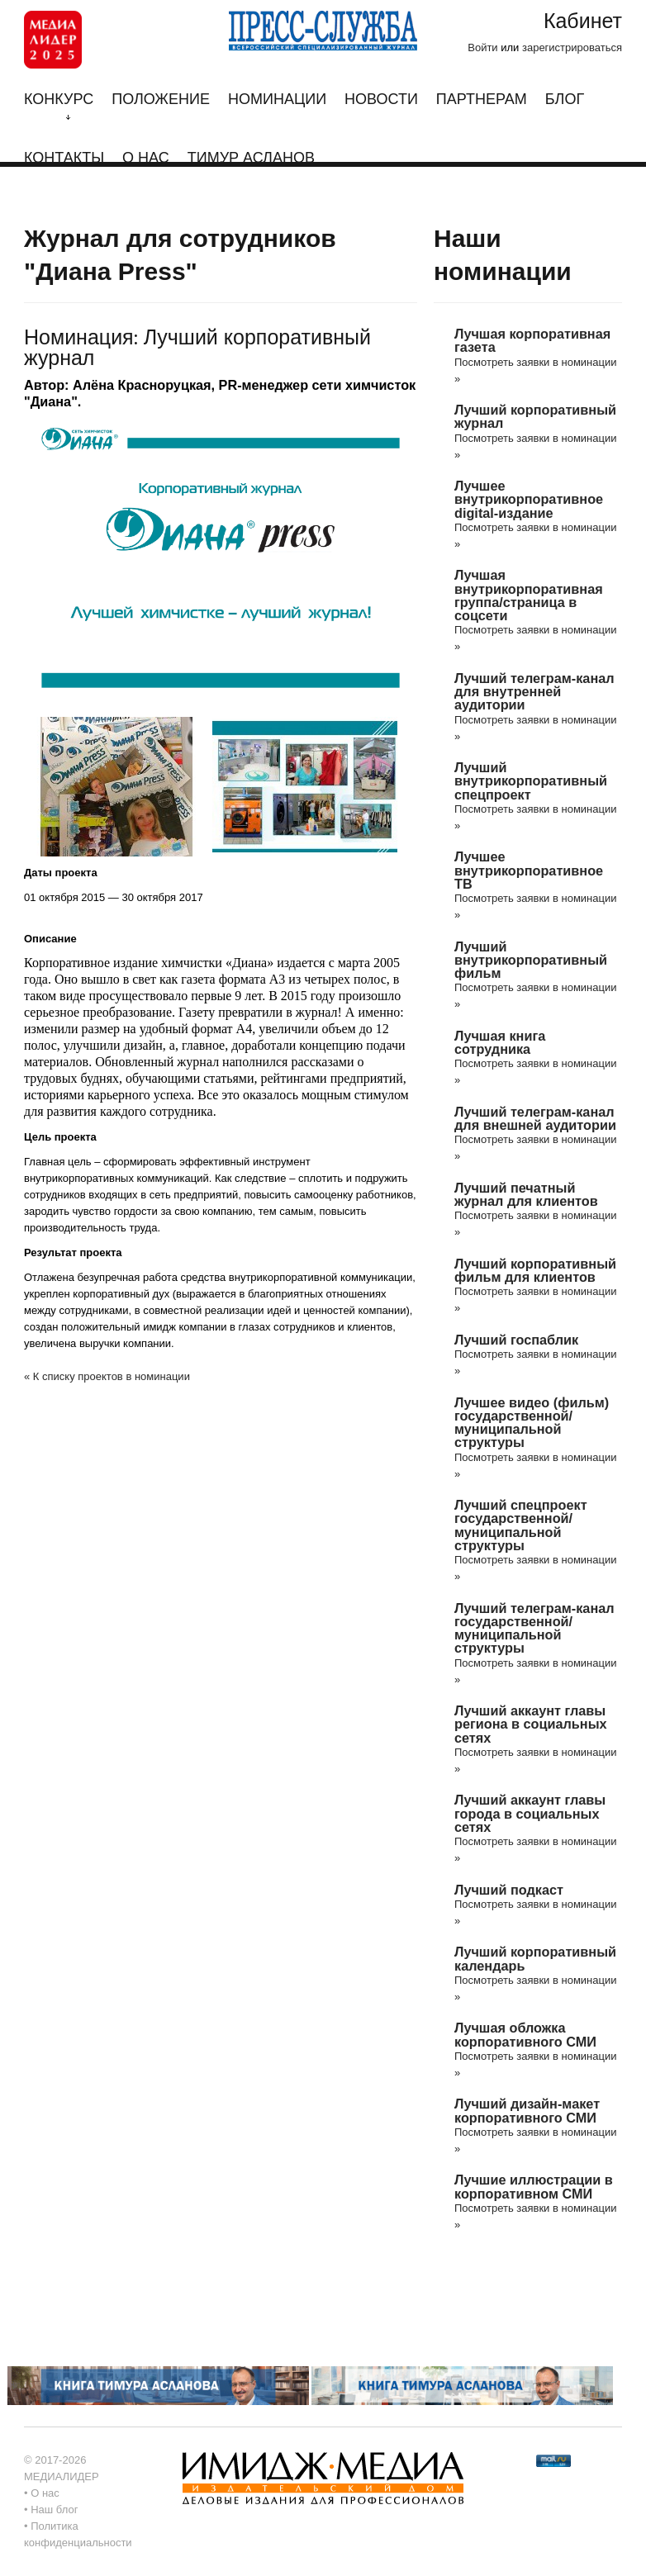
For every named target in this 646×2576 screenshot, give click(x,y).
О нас (145, 158)
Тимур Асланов (251, 158)
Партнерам (481, 99)
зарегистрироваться (572, 47)
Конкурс (58, 106)
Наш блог (54, 2509)
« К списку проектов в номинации (107, 1376)
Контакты (64, 158)
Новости (381, 99)
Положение (161, 99)
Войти (482, 47)
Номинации (277, 99)
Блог (564, 99)
